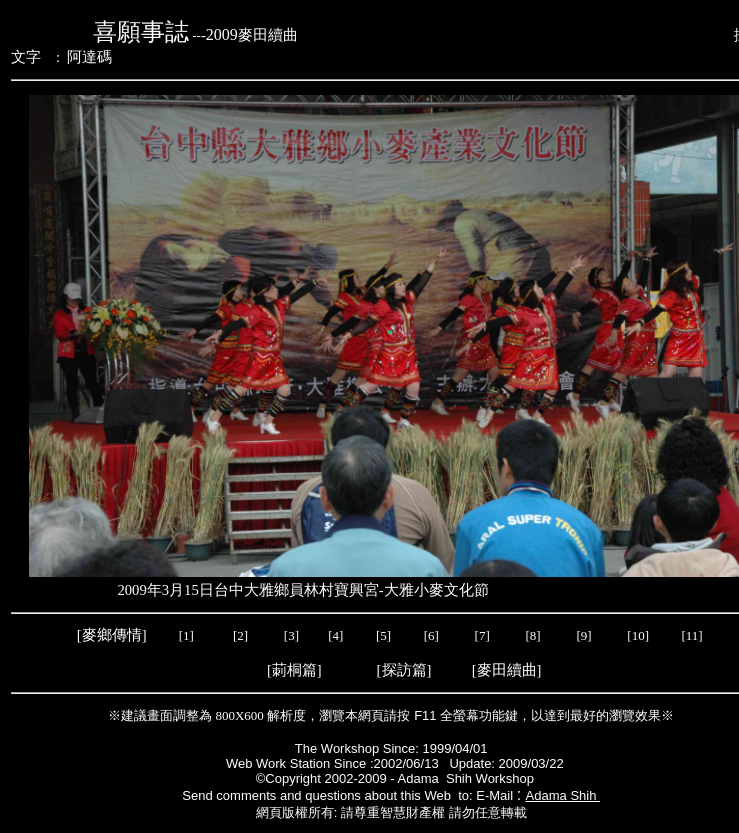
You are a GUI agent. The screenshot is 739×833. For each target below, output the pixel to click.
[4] (334, 635)
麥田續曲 (507, 670)
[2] (241, 635)
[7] (482, 635)
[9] (585, 635)
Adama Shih (563, 795)
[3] (291, 635)
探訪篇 (404, 670)
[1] (186, 635)
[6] (429, 635)
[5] (383, 635)
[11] (693, 635)
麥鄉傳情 (112, 635)
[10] (638, 635)
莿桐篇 (294, 670)
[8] (532, 635)
